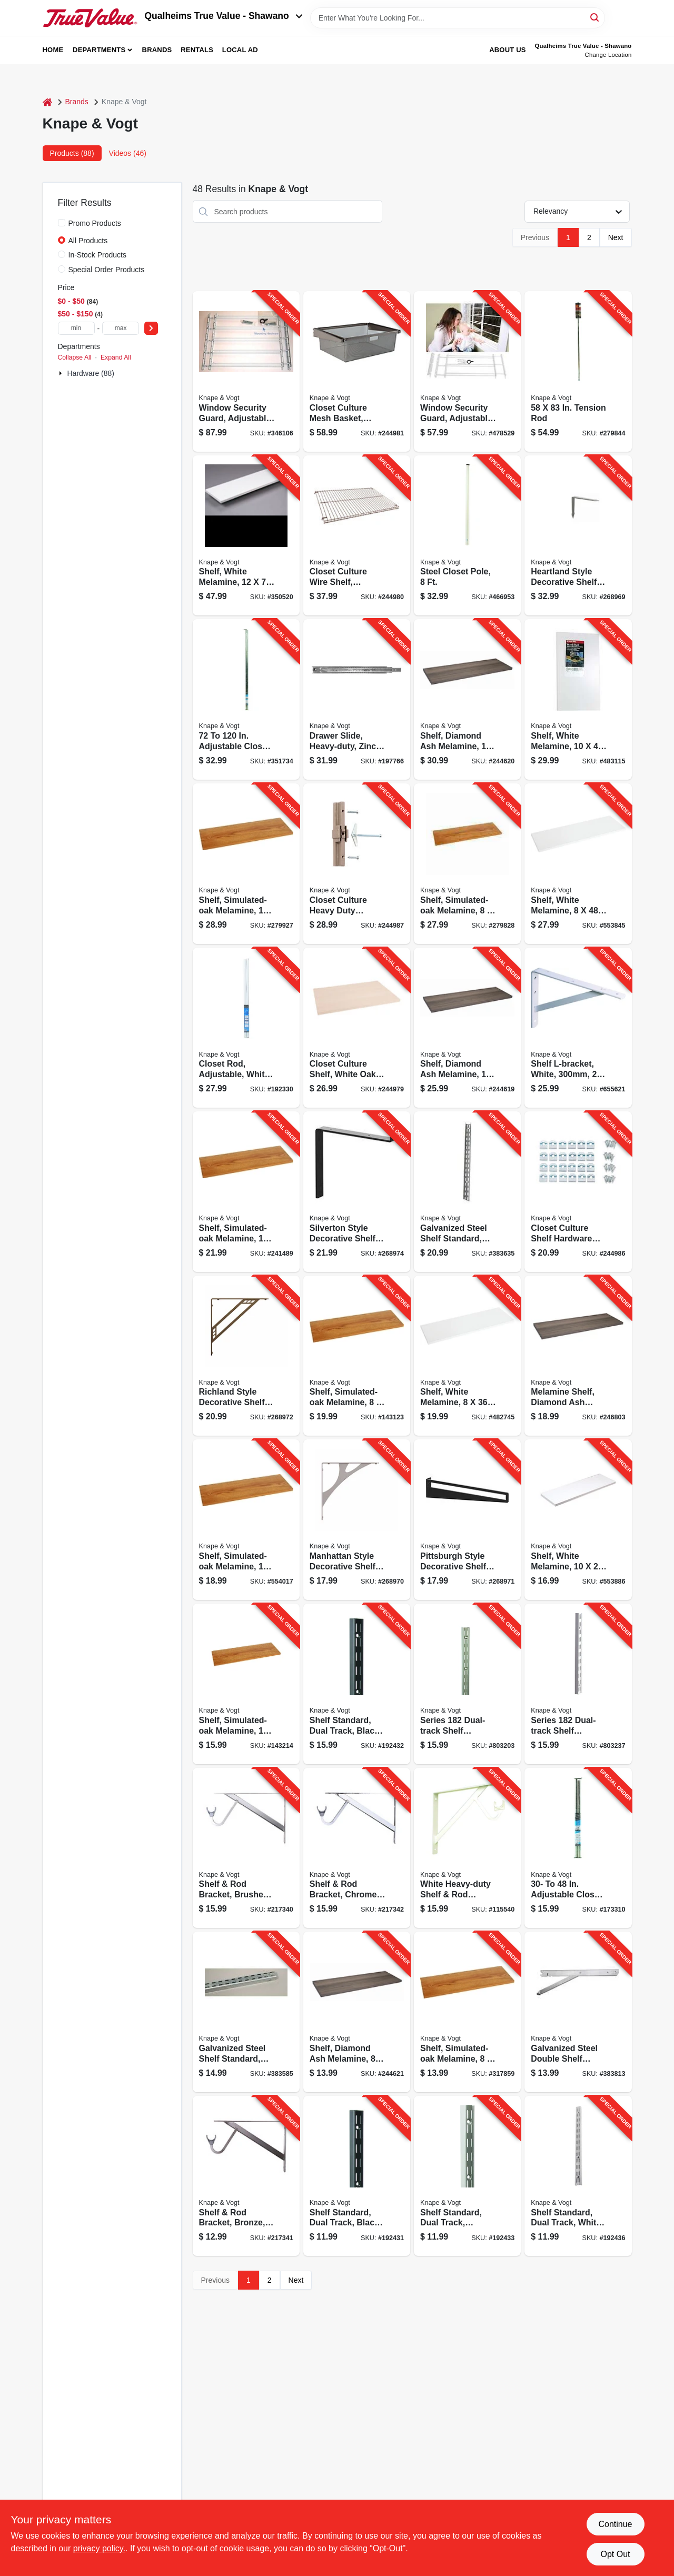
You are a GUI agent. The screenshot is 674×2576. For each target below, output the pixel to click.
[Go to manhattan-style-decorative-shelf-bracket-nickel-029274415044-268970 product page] (356, 1519)
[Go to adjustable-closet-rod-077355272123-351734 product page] (246, 699)
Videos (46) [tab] (127, 153)
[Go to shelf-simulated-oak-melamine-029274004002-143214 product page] (246, 1684)
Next (615, 237)
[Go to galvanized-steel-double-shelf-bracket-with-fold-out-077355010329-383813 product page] (577, 2012)
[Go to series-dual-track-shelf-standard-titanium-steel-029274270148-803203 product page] (467, 1684)
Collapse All (75, 357)
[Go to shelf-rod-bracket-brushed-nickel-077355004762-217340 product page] (246, 1848)
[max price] (120, 328)
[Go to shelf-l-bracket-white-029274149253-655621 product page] (577, 1028)
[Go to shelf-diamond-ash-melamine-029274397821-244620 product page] (467, 699)
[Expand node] (62, 373)
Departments (99, 50)
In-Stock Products (97, 254)
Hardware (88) (90, 373)
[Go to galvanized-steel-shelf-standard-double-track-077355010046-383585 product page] (246, 2012)
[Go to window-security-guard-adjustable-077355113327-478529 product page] (467, 371)
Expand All (116, 357)
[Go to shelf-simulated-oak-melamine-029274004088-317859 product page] (467, 2012)
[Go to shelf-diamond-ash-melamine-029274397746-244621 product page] (356, 2012)
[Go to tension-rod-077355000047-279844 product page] (577, 371)
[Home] (47, 101)
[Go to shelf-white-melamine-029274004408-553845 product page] (577, 863)
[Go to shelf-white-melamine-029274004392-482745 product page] (467, 1356)
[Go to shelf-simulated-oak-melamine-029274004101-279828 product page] (467, 863)
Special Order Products (106, 269)
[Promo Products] (61, 222)
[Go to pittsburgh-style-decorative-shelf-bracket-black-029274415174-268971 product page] (467, 1519)
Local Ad (240, 50)
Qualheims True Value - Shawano (224, 16)
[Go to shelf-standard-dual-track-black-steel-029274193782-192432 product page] (356, 1684)
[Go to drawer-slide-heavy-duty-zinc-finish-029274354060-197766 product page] (356, 699)
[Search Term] (457, 17)
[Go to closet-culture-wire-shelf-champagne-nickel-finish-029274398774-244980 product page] (356, 535)
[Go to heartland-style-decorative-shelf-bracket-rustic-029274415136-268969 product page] (577, 535)
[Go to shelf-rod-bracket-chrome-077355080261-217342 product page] (356, 1848)
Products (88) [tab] (72, 153)
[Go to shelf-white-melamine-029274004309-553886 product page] (577, 1519)
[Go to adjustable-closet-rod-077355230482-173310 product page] (577, 1848)
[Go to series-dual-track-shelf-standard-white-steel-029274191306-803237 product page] (577, 1684)
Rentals (197, 50)
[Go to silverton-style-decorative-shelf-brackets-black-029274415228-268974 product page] (356, 1191)
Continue (615, 2524)
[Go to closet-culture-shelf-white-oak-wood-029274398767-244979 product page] (356, 1028)
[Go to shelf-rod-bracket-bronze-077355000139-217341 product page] (246, 2176)
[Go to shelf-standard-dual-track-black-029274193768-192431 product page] (356, 2176)
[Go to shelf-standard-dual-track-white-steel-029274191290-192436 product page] (577, 2176)
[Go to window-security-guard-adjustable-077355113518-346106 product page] (246, 371)
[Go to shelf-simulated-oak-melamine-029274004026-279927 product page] (246, 863)
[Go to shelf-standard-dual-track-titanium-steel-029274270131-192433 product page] (467, 2176)
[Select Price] (151, 328)
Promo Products (94, 223)
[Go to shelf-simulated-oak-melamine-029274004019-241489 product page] (246, 1191)
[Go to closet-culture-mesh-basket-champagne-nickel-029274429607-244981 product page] (356, 371)
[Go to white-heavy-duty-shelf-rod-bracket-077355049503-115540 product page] (467, 1848)
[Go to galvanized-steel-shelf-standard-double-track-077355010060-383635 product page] (467, 1191)
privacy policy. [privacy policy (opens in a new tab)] (99, 2548)
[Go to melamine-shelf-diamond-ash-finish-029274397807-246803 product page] (577, 1356)
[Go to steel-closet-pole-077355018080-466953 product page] (467, 535)
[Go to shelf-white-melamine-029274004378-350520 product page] (246, 535)
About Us (507, 50)
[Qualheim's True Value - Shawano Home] (90, 17)
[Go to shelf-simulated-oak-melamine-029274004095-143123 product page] (356, 1356)
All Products (88, 240)
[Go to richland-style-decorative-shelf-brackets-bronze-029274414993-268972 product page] (246, 1356)
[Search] (595, 17)
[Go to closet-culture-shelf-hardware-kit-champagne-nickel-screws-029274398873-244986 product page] (577, 1191)
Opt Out (615, 2554)
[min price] (76, 328)
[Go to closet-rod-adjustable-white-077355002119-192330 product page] (246, 1028)
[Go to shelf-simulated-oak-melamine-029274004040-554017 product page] (246, 1519)
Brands (157, 50)
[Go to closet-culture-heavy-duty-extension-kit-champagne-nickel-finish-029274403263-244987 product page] (356, 863)
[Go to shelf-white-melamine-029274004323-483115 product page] (577, 699)
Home (53, 50)
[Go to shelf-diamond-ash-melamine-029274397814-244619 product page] (467, 1028)
